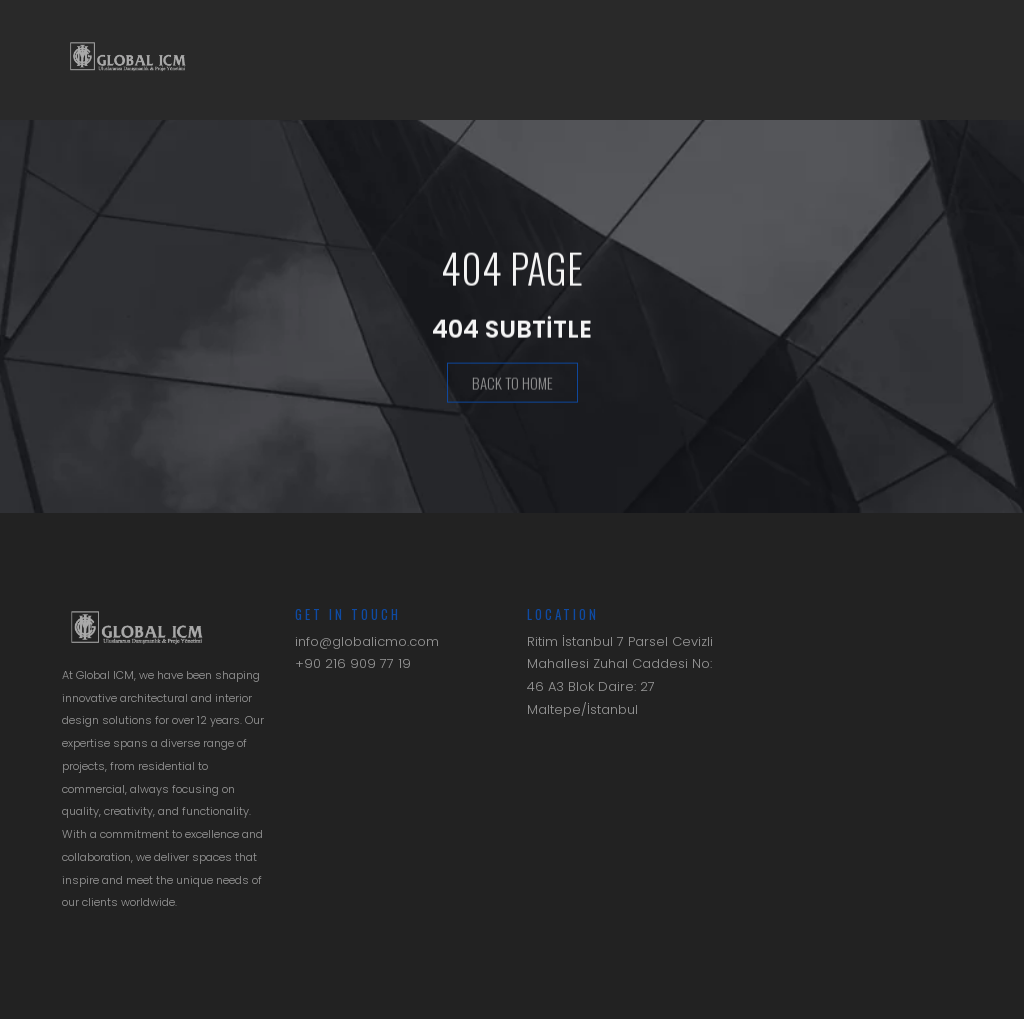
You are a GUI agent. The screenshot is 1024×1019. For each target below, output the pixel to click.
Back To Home (512, 384)
